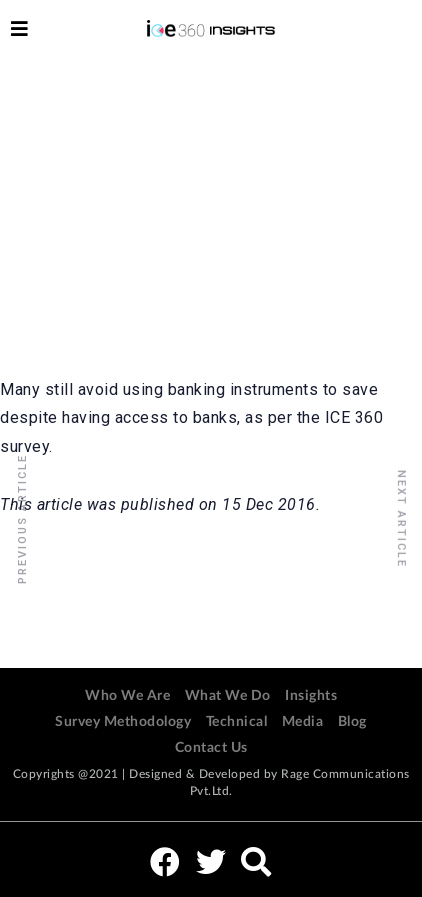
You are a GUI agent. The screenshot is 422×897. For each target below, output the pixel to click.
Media (303, 722)
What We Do (228, 696)
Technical (237, 722)
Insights (311, 696)
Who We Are (127, 696)
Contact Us (211, 748)
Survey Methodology (123, 722)
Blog (352, 722)
